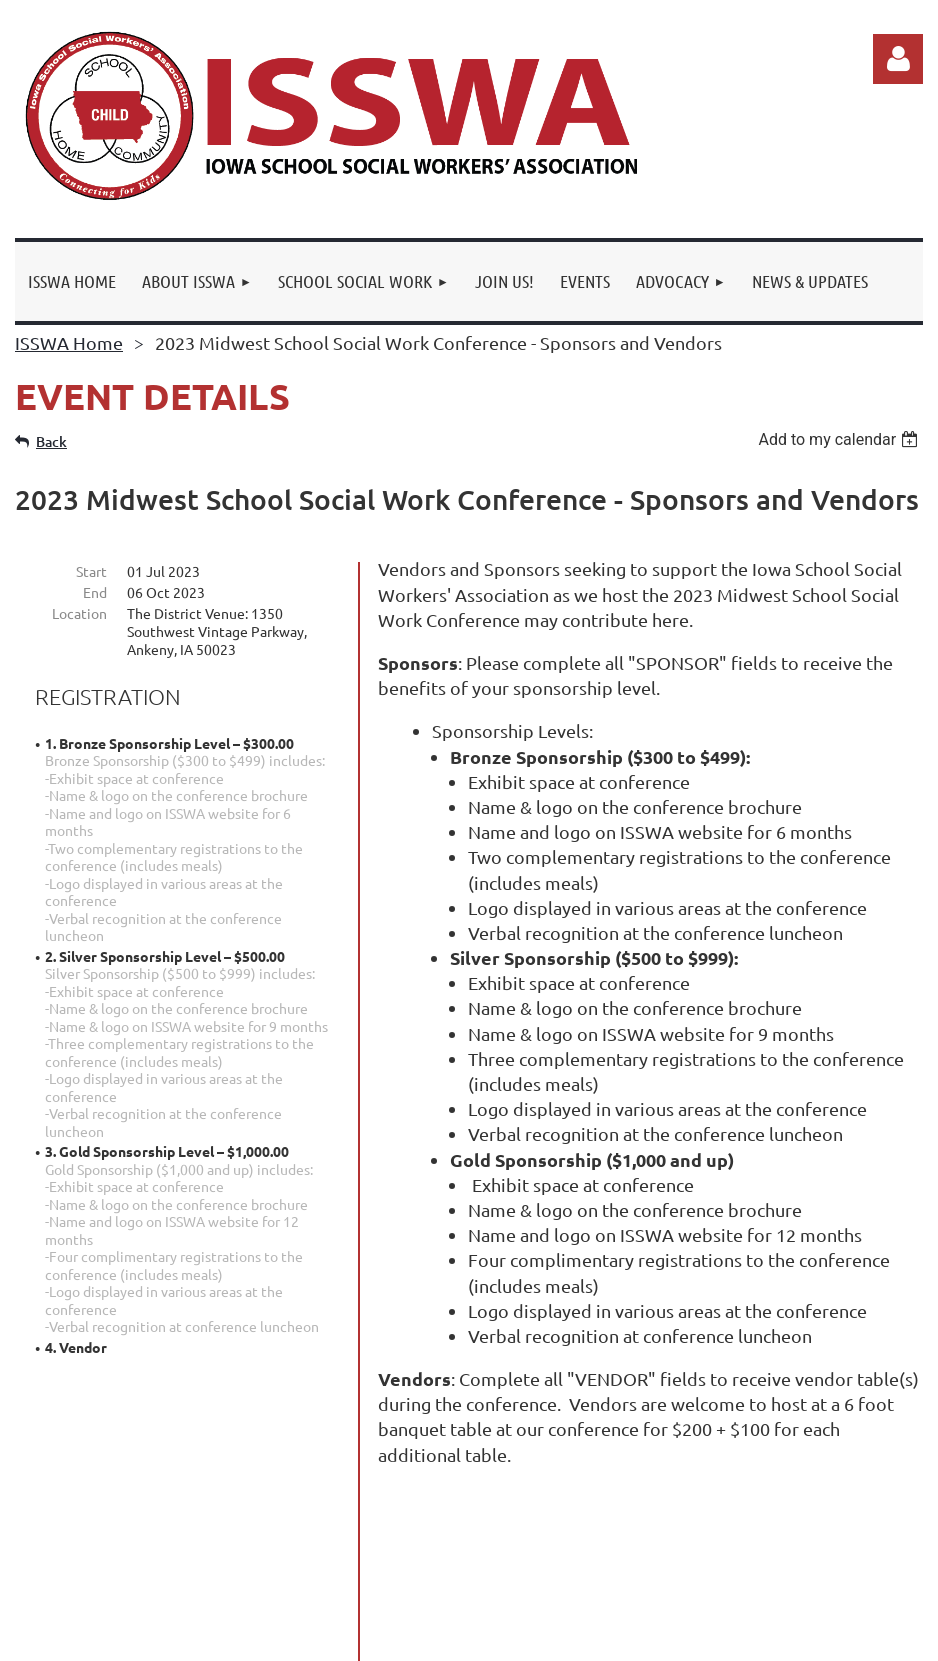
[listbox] (840, 439)
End (95, 592)
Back (51, 441)
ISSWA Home (69, 342)
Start (91, 571)
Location (79, 613)
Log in (898, 59)
